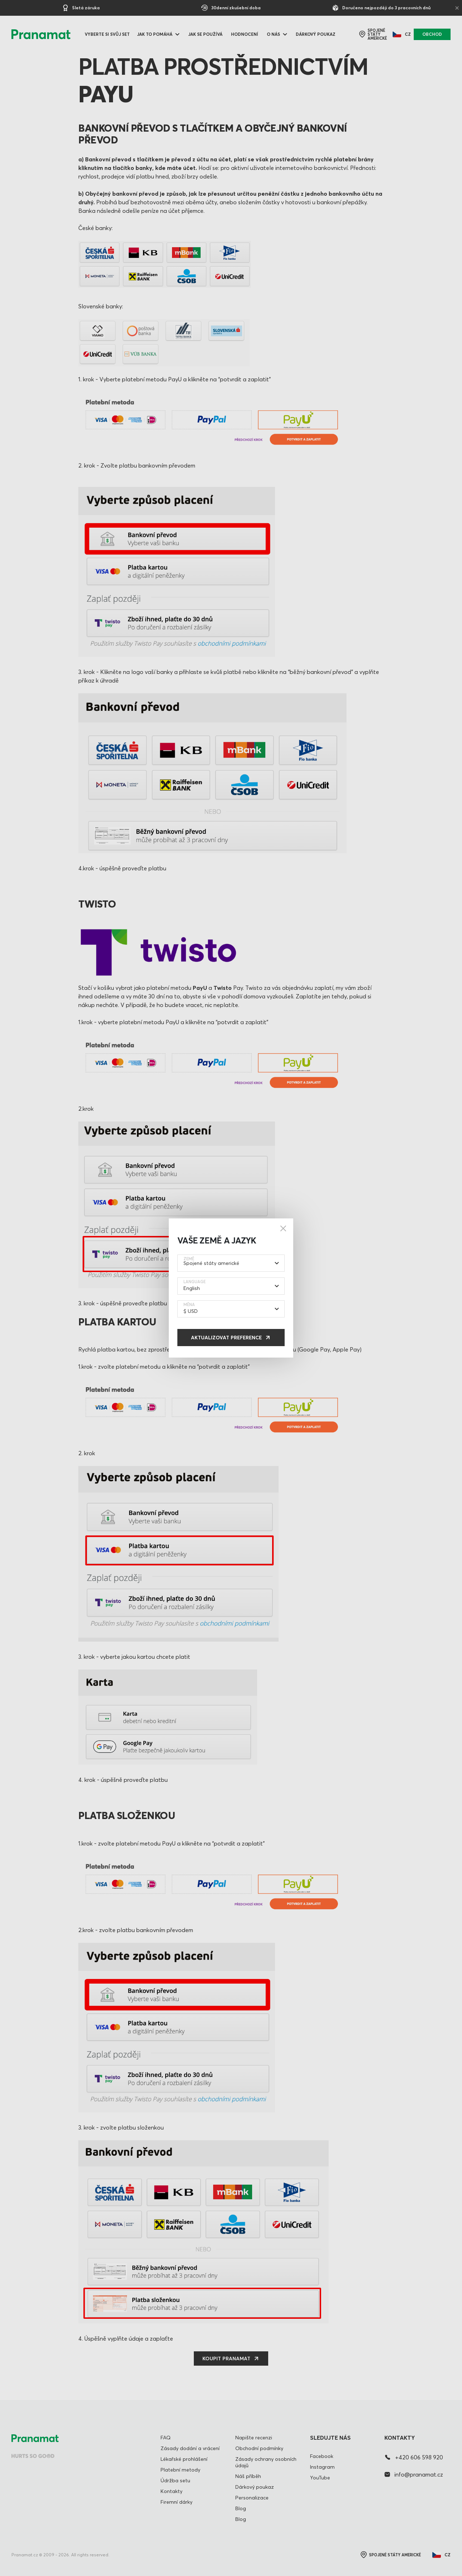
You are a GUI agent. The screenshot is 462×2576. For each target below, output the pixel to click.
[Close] (283, 1228)
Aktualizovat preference (226, 1337)
